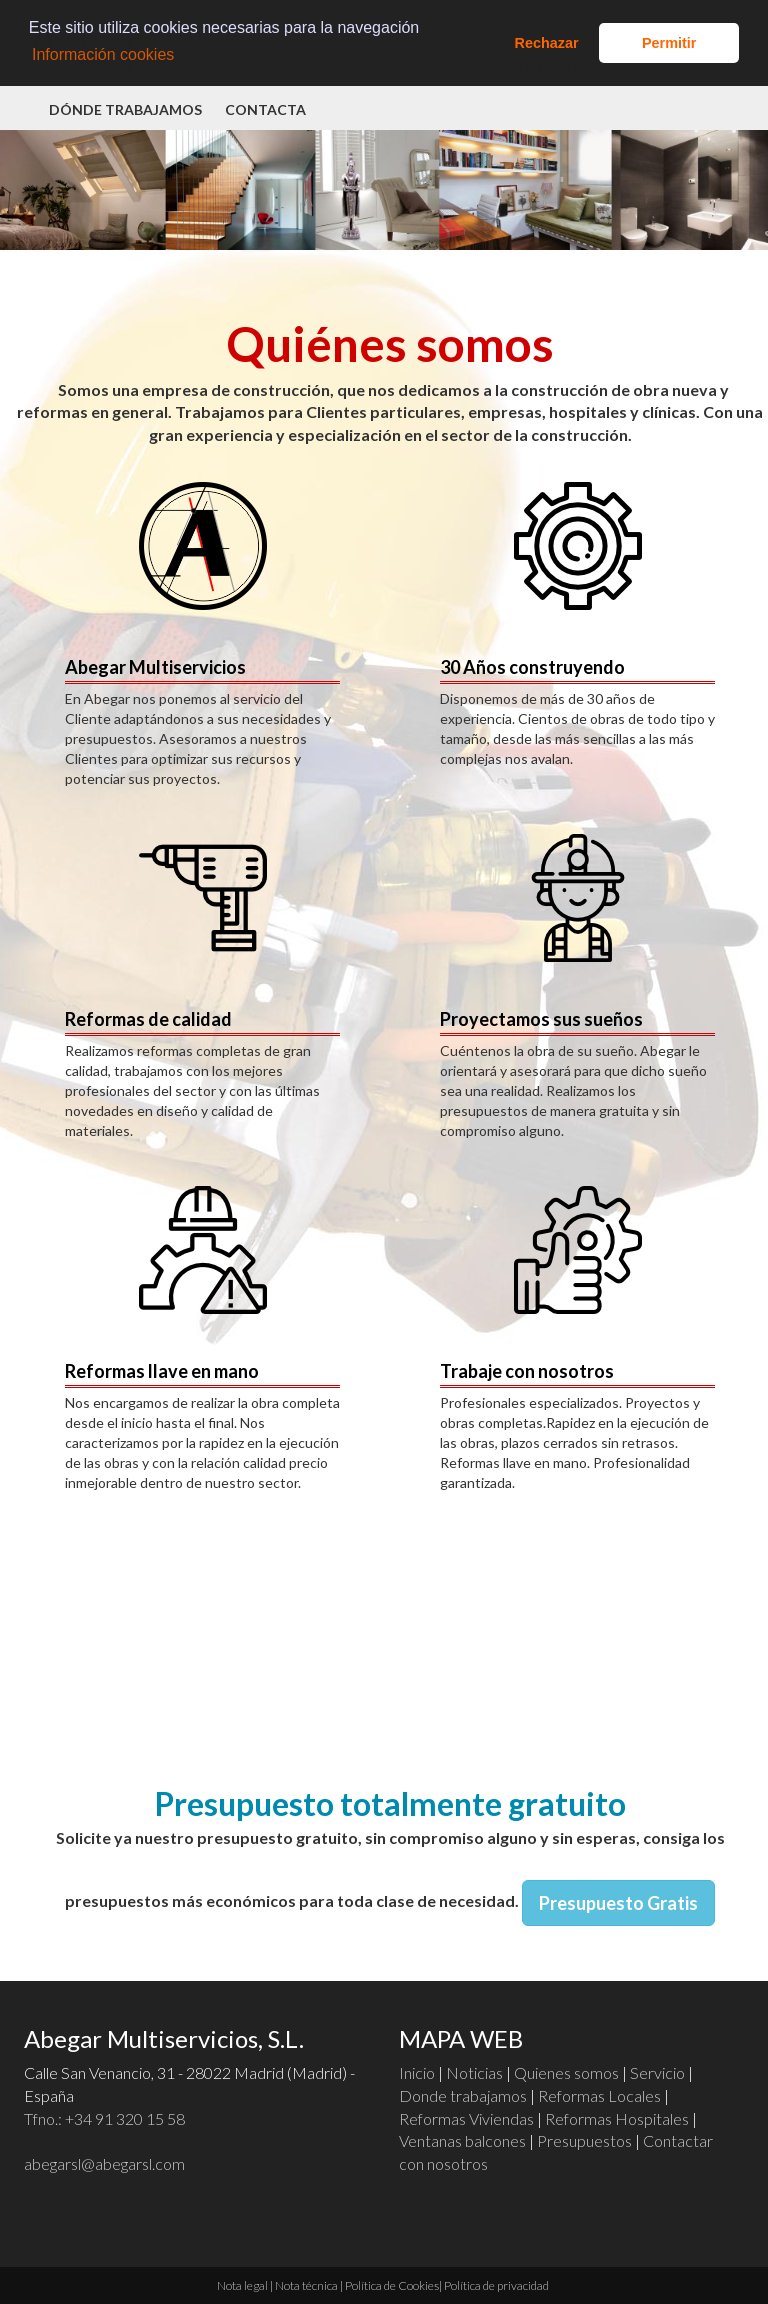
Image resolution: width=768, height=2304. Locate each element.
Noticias (474, 2072)
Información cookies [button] (103, 54)
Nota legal (242, 2285)
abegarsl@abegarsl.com (104, 2163)
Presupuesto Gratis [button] (618, 1903)
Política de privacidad (496, 2285)
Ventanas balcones (462, 2140)
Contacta (265, 109)
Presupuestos (584, 2140)
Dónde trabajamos (125, 109)
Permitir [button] (669, 43)
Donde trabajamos (463, 2095)
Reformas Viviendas (466, 2118)
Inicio (417, 2072)
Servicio (657, 2072)
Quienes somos (566, 2072)
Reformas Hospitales (617, 2118)
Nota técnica (306, 2285)
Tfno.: (104, 2118)
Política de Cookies (392, 2285)
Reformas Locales (599, 2095)
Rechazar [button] (547, 43)
